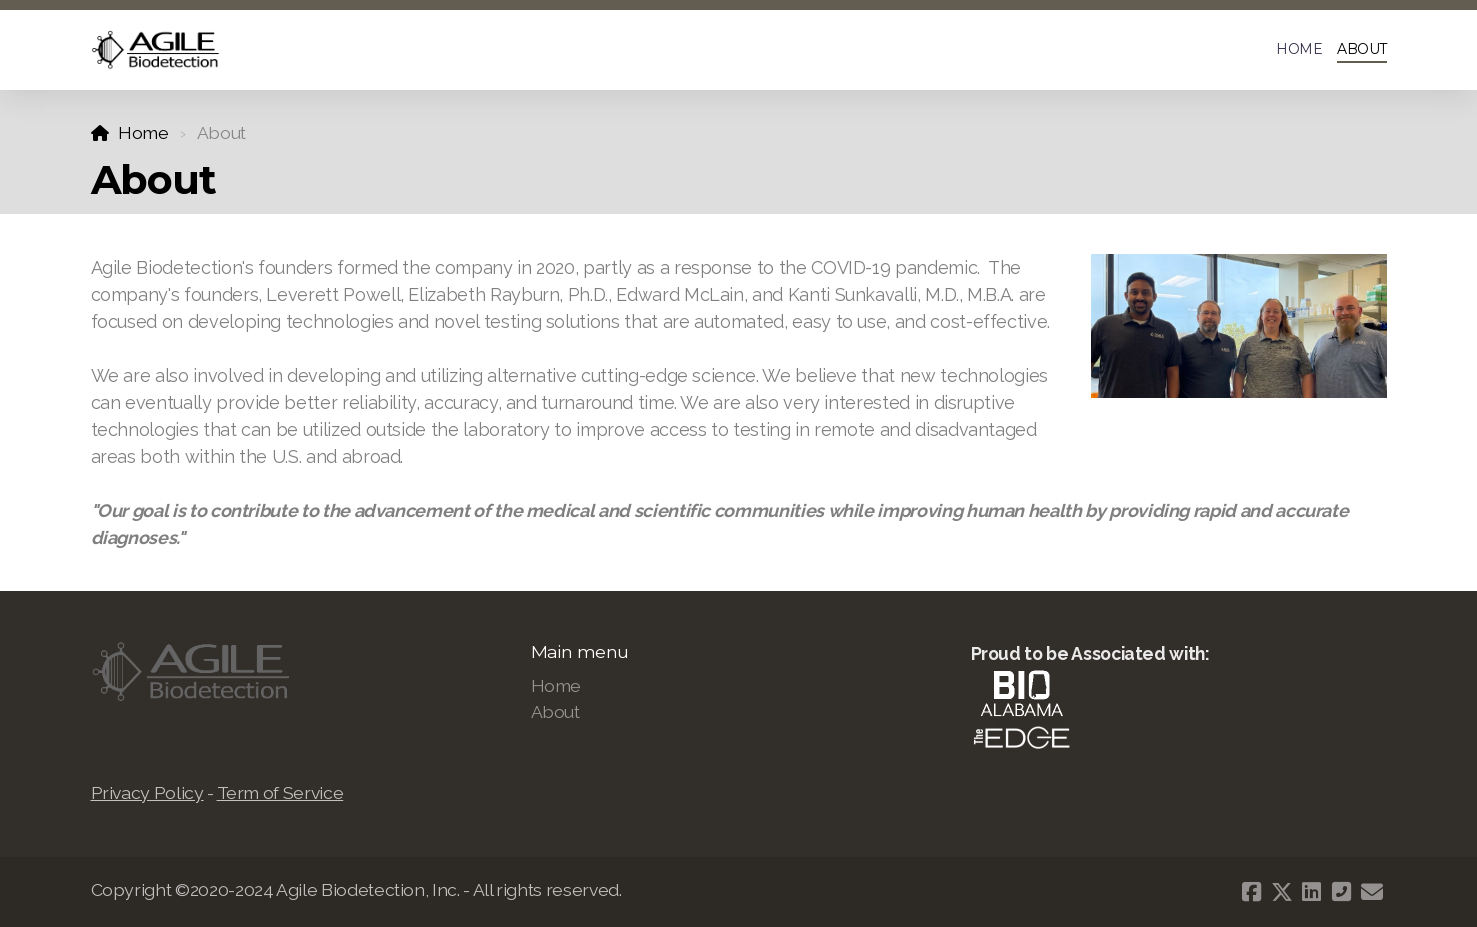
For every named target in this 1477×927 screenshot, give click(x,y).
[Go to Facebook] (1252, 892)
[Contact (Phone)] (1342, 892)
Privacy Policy (147, 792)
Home (143, 132)
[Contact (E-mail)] (1372, 892)
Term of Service (280, 792)
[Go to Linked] (1312, 892)
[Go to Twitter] (1282, 892)
